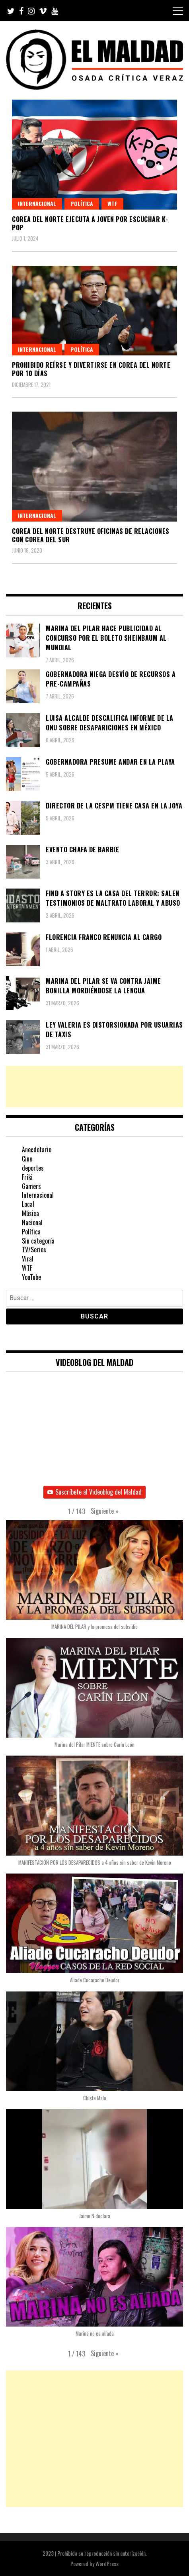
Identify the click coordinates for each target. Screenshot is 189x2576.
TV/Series (34, 1249)
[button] (105, 1511)
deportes (33, 1168)
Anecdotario (36, 1149)
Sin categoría (38, 1241)
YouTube (31, 1277)
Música (30, 1213)
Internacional (37, 203)
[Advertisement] (94, 1086)
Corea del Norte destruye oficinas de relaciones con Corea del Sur (91, 535)
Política (81, 203)
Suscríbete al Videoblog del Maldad (94, 1492)
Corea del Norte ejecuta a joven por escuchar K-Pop (90, 223)
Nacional (32, 1222)
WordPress (107, 2563)
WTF (112, 203)
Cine (27, 1158)
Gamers (31, 1186)
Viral (27, 1258)
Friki (27, 1177)
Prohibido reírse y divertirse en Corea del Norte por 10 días (91, 369)
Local (28, 1204)
